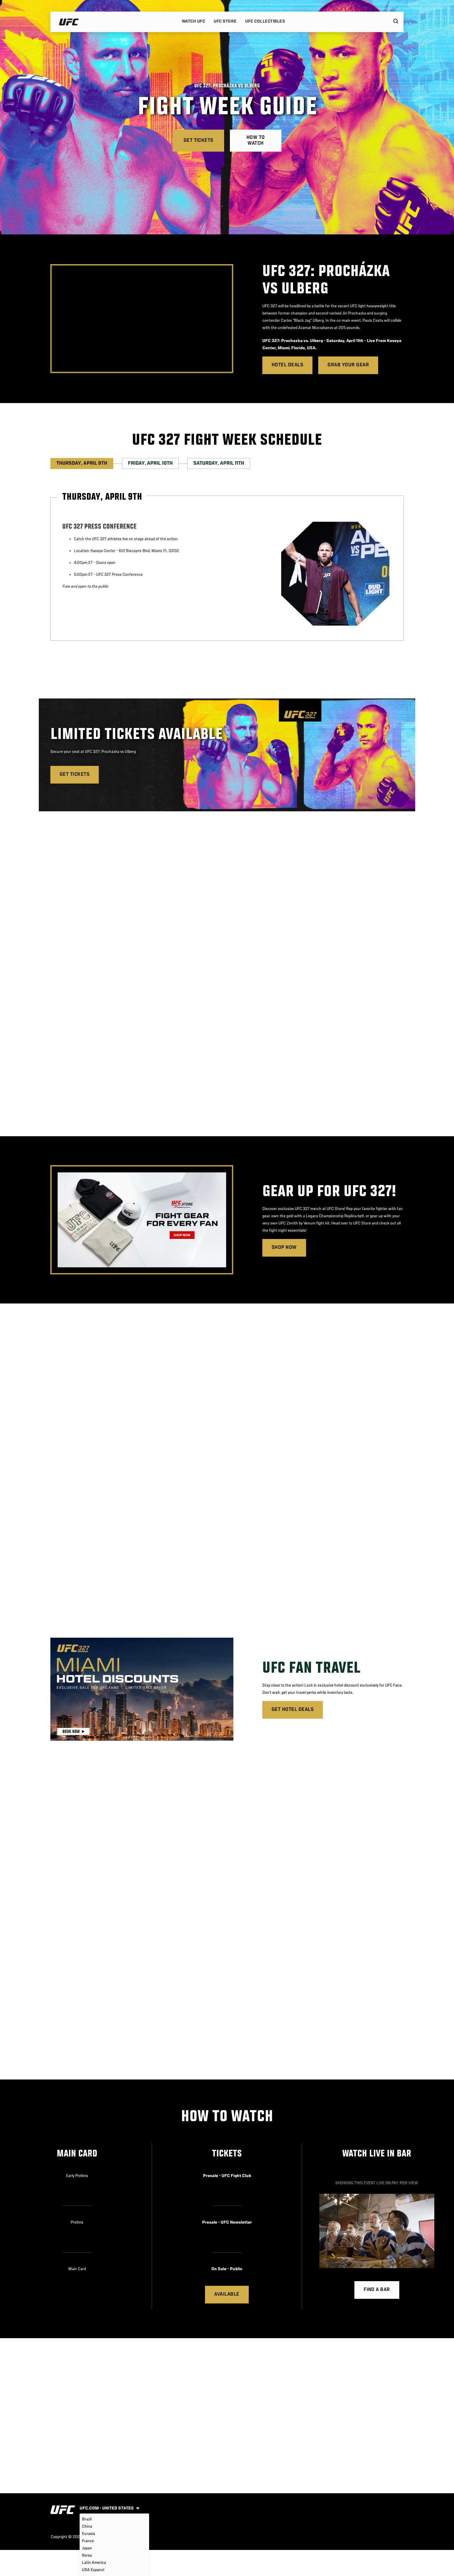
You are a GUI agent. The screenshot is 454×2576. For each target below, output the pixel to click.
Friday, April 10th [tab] (150, 463)
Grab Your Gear (348, 365)
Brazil (86, 2519)
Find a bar (377, 2289)
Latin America (94, 2562)
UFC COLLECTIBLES (265, 21)
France (88, 2541)
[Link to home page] (69, 22)
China (87, 2526)
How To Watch (255, 140)
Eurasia (88, 2533)
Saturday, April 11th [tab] (218, 463)
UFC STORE (225, 21)
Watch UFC (193, 21)
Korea (87, 2555)
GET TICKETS (74, 774)
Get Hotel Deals (293, 1709)
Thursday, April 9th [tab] (81, 463)
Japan (87, 2548)
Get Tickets (198, 140)
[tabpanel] (227, 569)
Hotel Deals (287, 365)
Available (226, 2294)
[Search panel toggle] (396, 22)
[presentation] (142, 318)
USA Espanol (93, 2570)
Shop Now (284, 1247)
